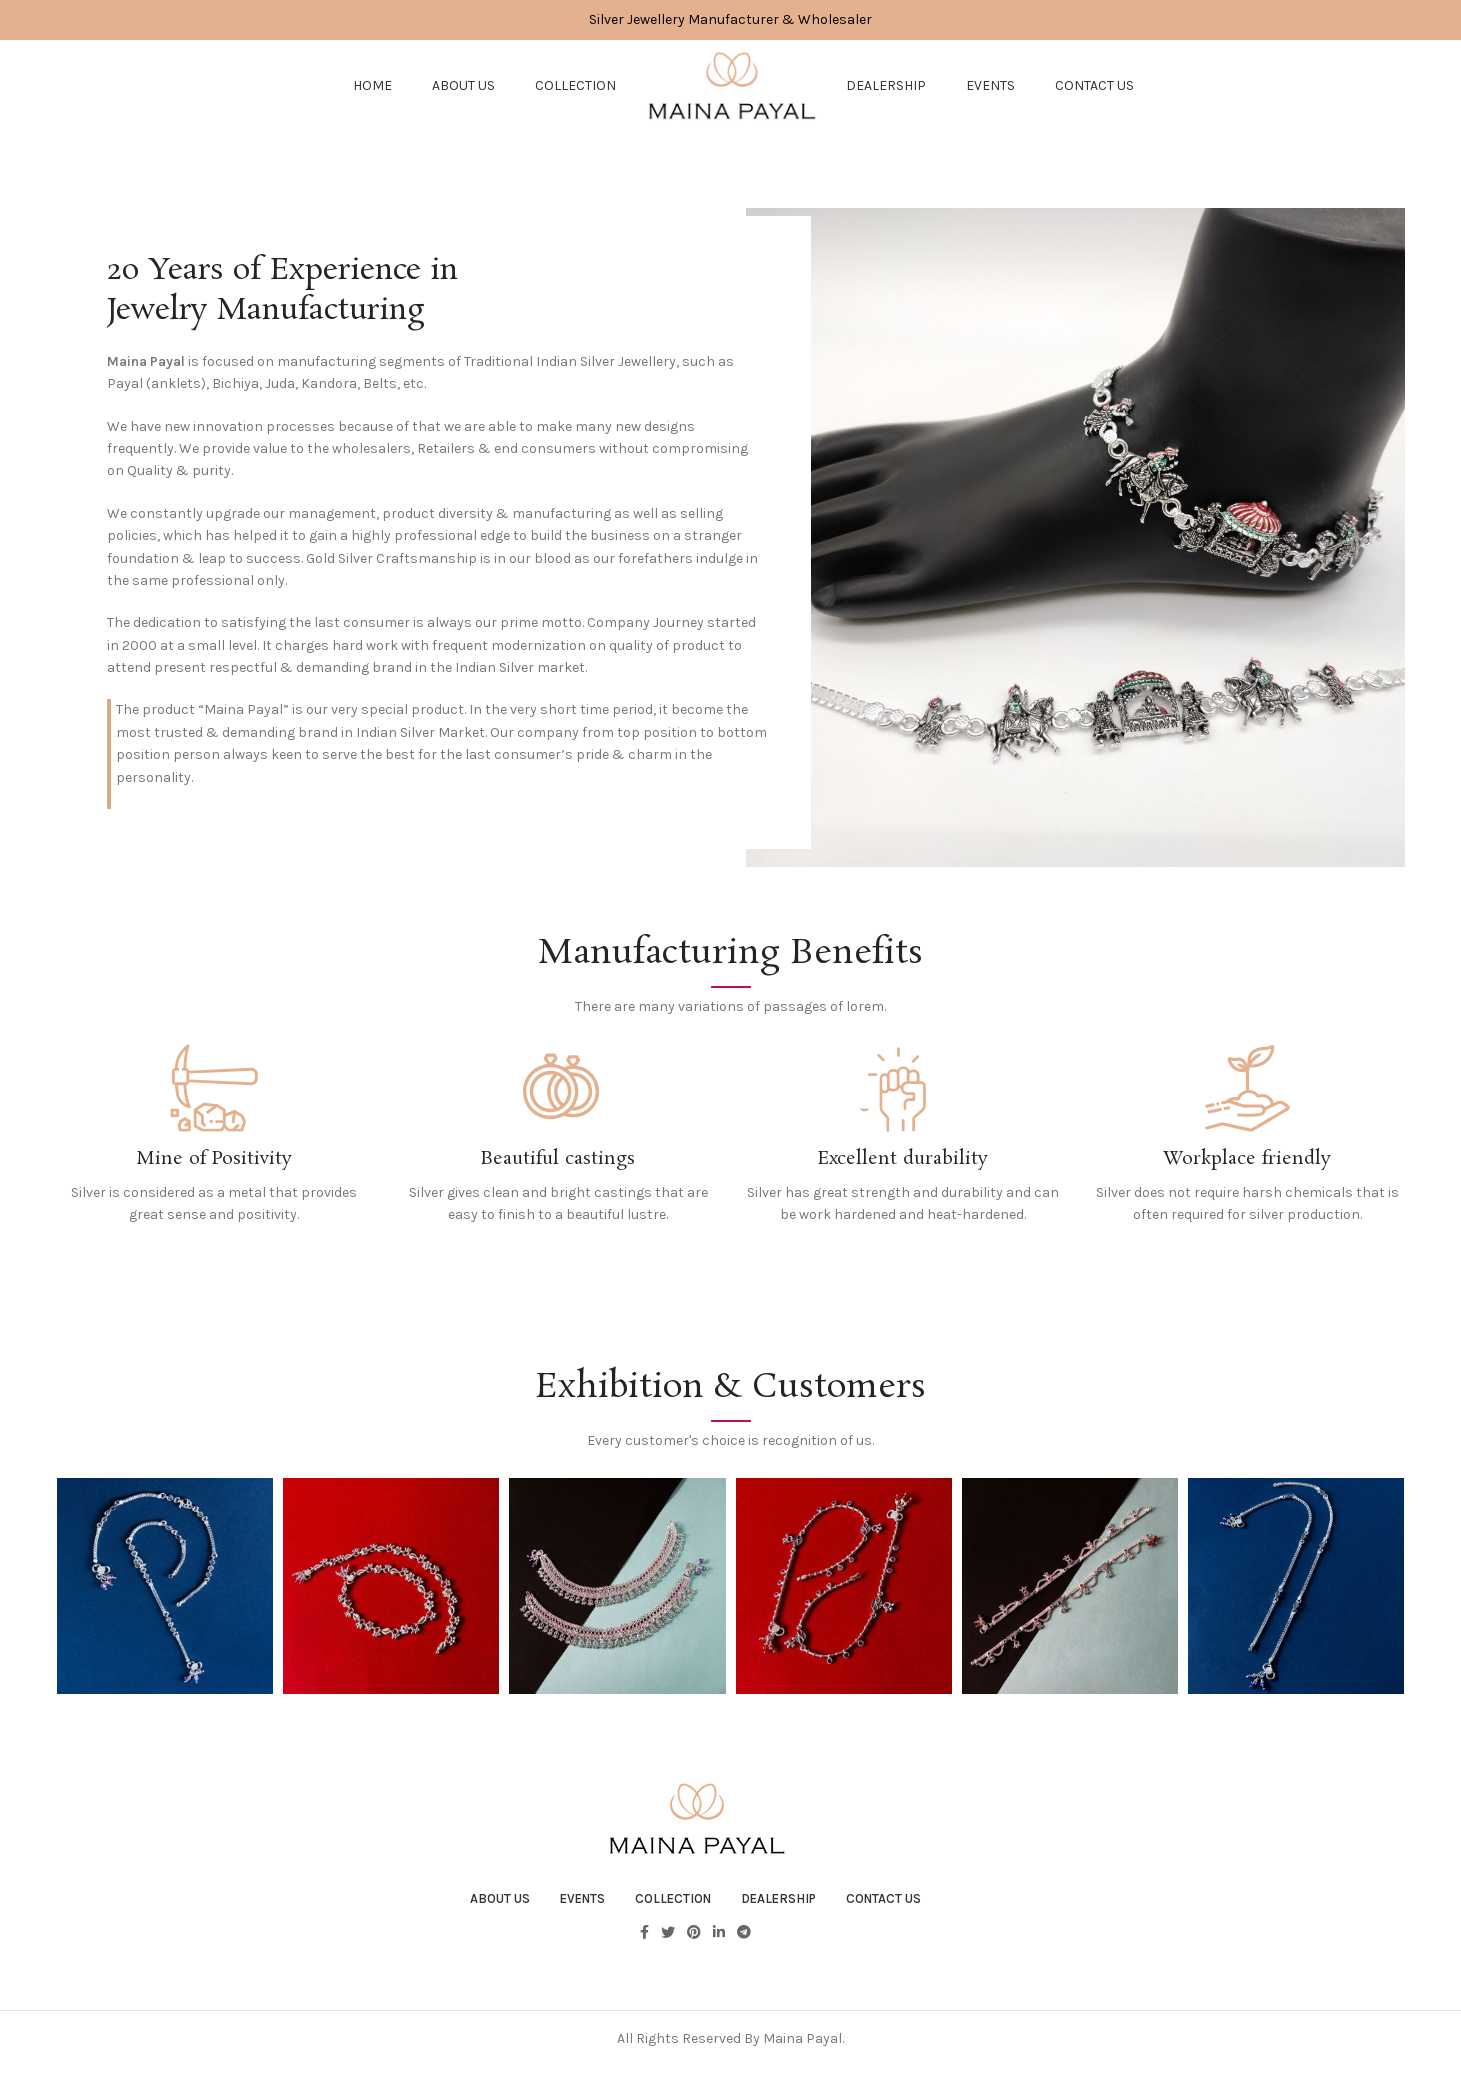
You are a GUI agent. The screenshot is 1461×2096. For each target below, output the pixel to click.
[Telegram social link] (744, 1945)
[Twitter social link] (668, 1945)
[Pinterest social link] (694, 1945)
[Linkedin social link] (719, 1945)
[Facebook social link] (644, 1945)
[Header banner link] (730, 20)
